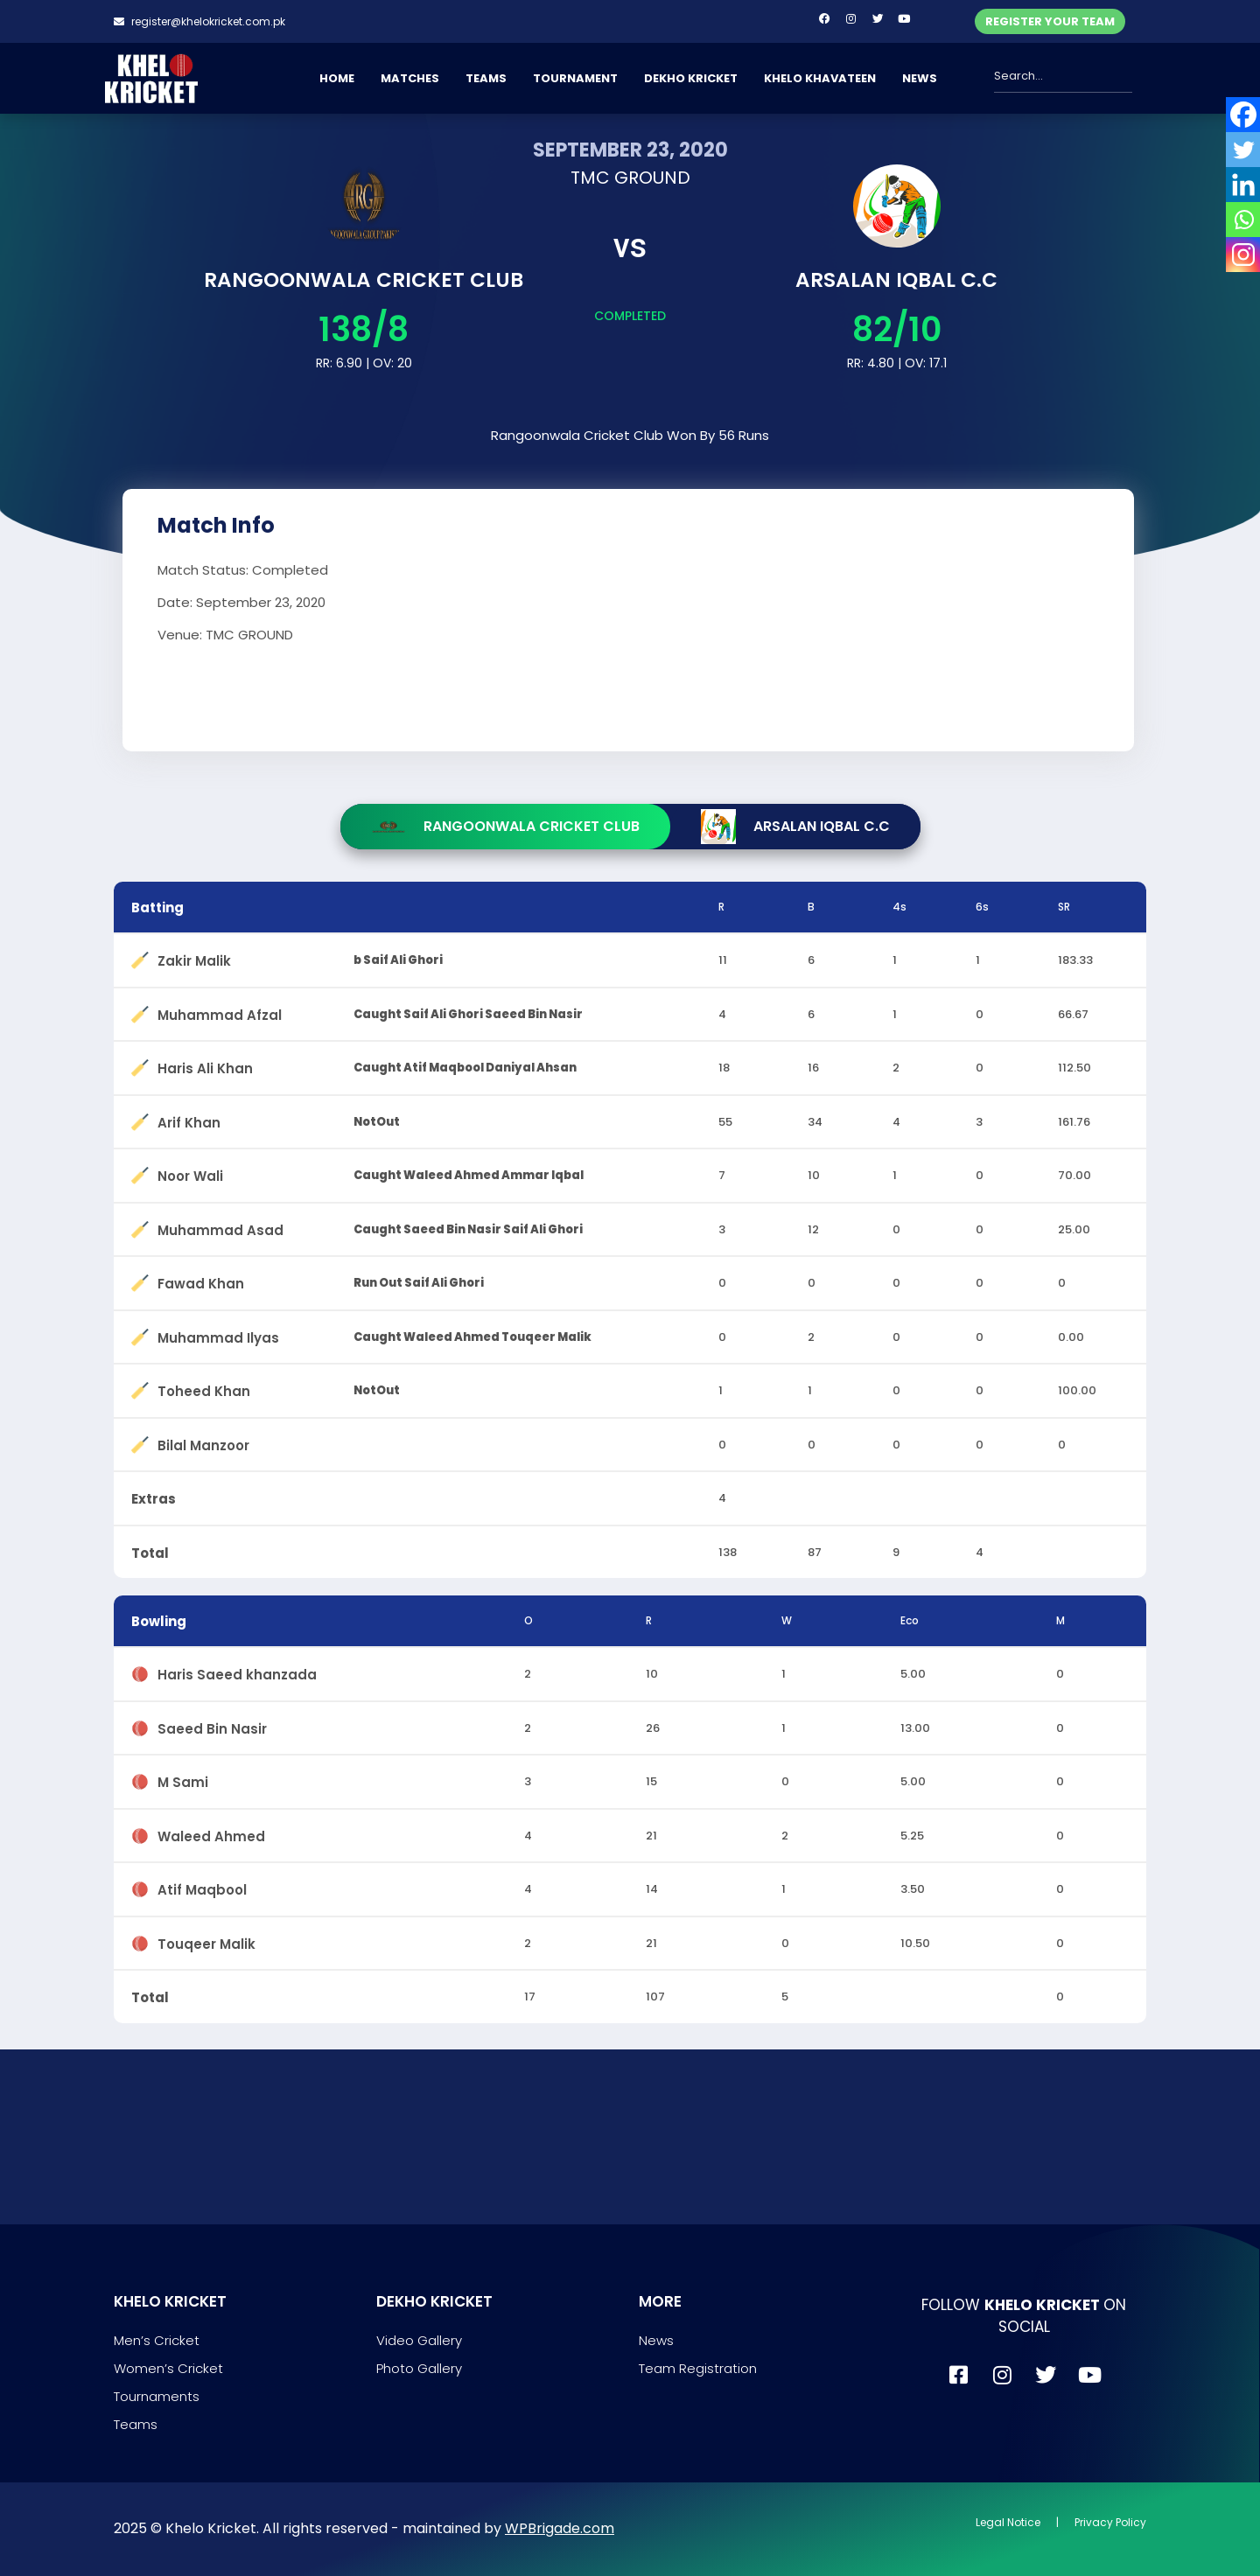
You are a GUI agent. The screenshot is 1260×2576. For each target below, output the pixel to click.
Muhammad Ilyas (218, 1334)
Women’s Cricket (168, 2368)
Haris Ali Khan (205, 1065)
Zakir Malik (194, 957)
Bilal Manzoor (203, 1442)
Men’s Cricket (157, 2340)
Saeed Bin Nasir (212, 1725)
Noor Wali (190, 1172)
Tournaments (157, 2396)
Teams (136, 2424)
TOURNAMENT (575, 78)
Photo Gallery (419, 2368)
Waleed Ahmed (211, 1833)
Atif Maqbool (202, 1886)
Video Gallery (419, 2340)
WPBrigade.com (559, 2528)
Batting (157, 907)
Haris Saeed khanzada (237, 1671)
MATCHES (410, 78)
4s (899, 906)
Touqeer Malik (207, 1940)
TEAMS (486, 78)
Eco (909, 1620)
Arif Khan (189, 1119)
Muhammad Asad (221, 1226)
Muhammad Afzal (220, 1011)
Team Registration (698, 2368)
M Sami (183, 1778)
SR (1064, 906)
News (656, 2340)
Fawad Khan (201, 1280)
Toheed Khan (204, 1387)
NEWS (919, 78)
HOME (336, 78)
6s (982, 906)
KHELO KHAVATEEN (820, 78)
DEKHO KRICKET (691, 78)
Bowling (158, 1621)
